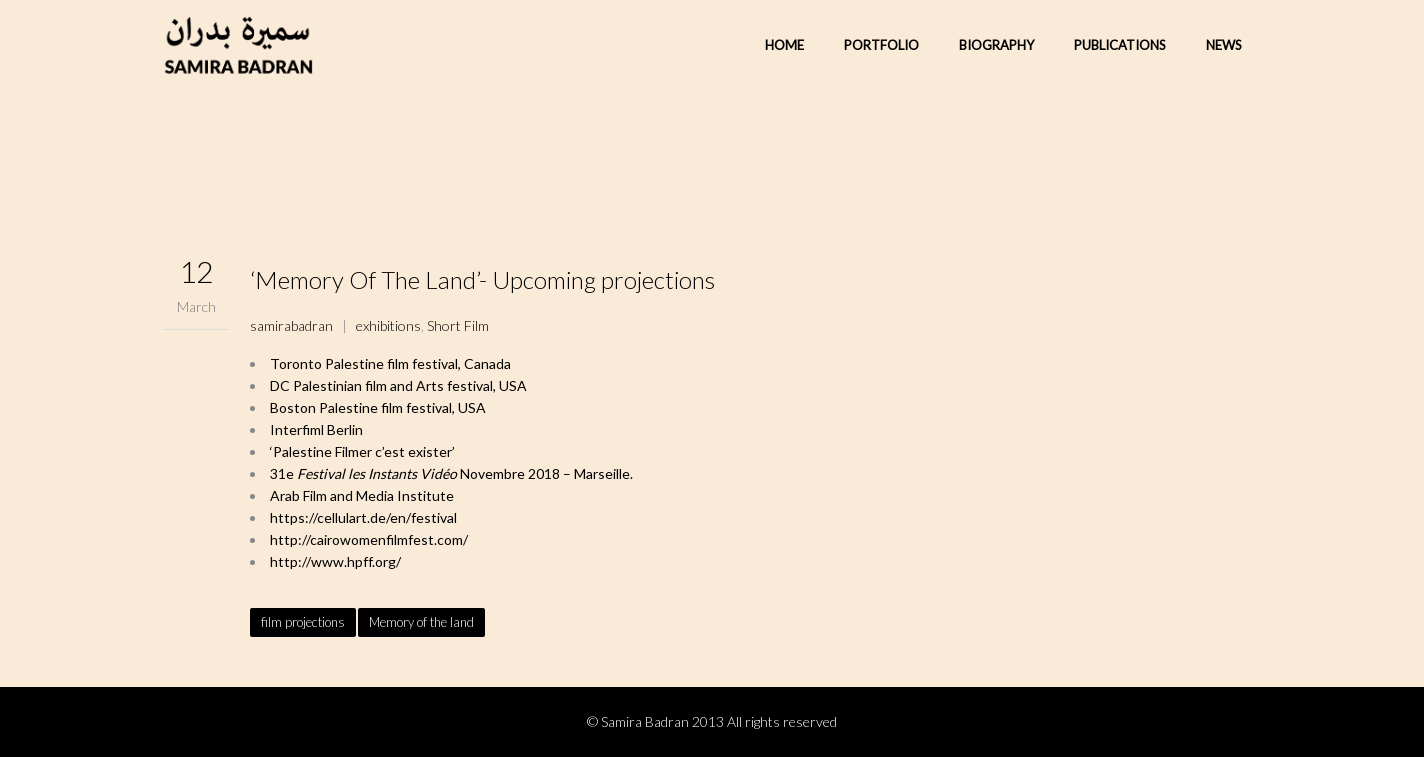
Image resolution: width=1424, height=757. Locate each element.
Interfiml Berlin (316, 429)
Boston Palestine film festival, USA (378, 407)
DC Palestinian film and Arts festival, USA (398, 385)
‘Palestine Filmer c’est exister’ (362, 451)
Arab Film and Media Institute (362, 495)
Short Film (458, 325)
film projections (303, 622)
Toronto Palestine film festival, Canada (390, 363)
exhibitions (388, 325)
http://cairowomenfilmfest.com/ (369, 539)
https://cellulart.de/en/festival (363, 517)
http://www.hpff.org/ (335, 561)
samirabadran (291, 325)
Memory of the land (421, 622)
